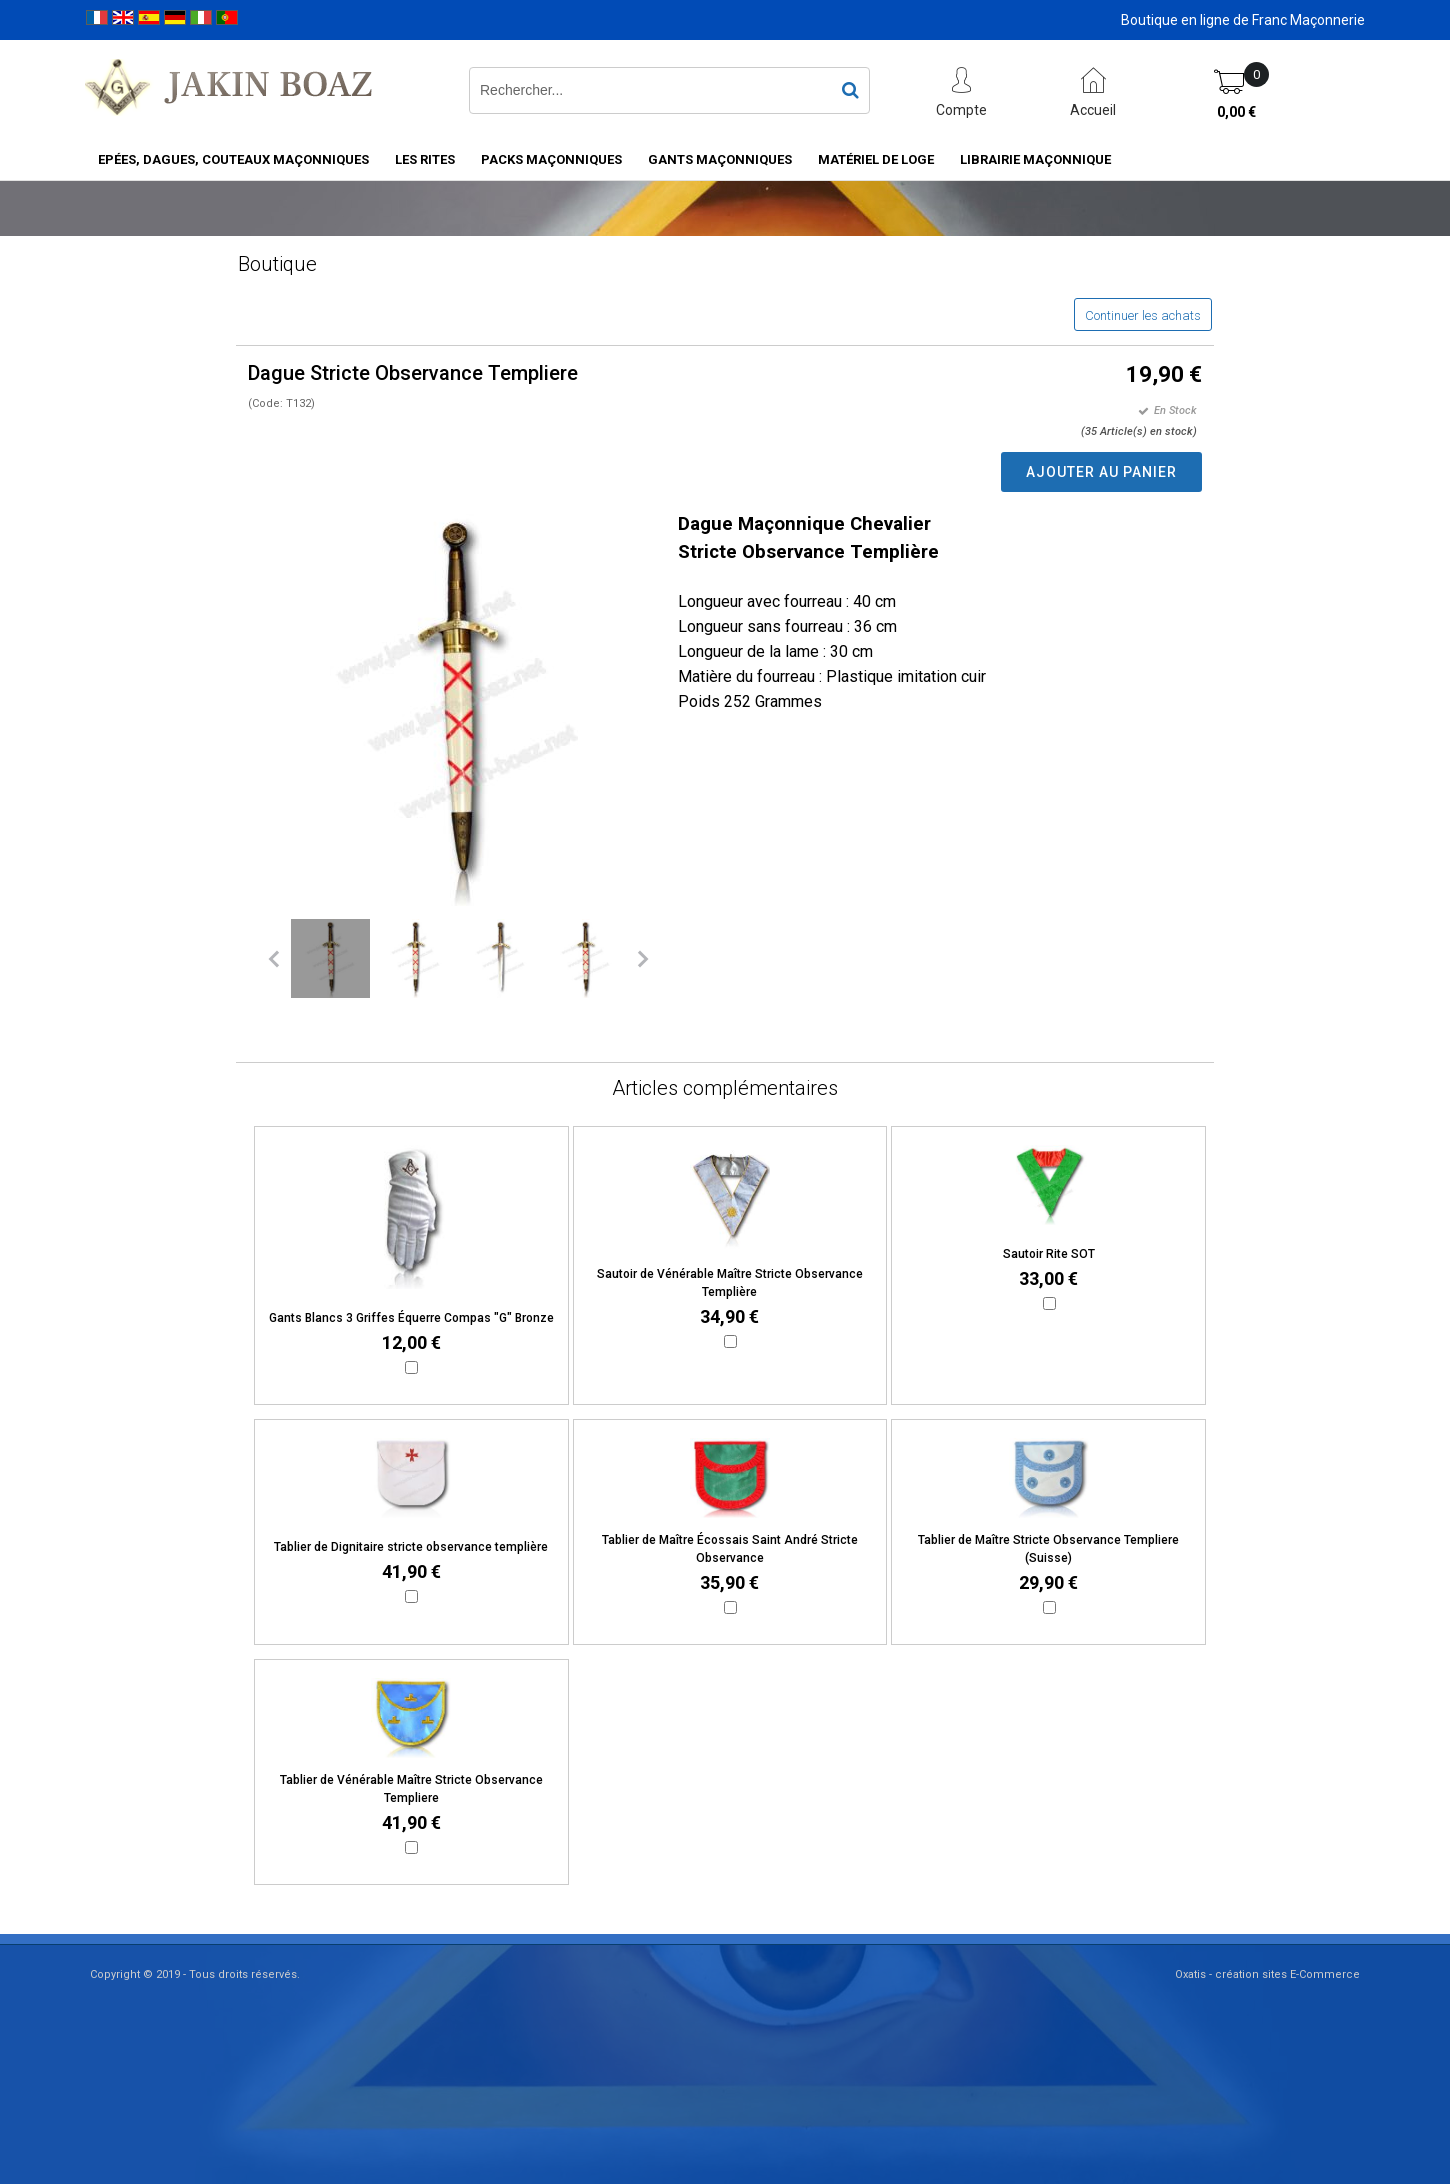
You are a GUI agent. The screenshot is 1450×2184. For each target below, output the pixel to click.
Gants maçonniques (720, 159)
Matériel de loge (876, 159)
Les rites (425, 159)
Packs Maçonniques (551, 159)
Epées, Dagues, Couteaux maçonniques (233, 159)
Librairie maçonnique (1035, 159)
